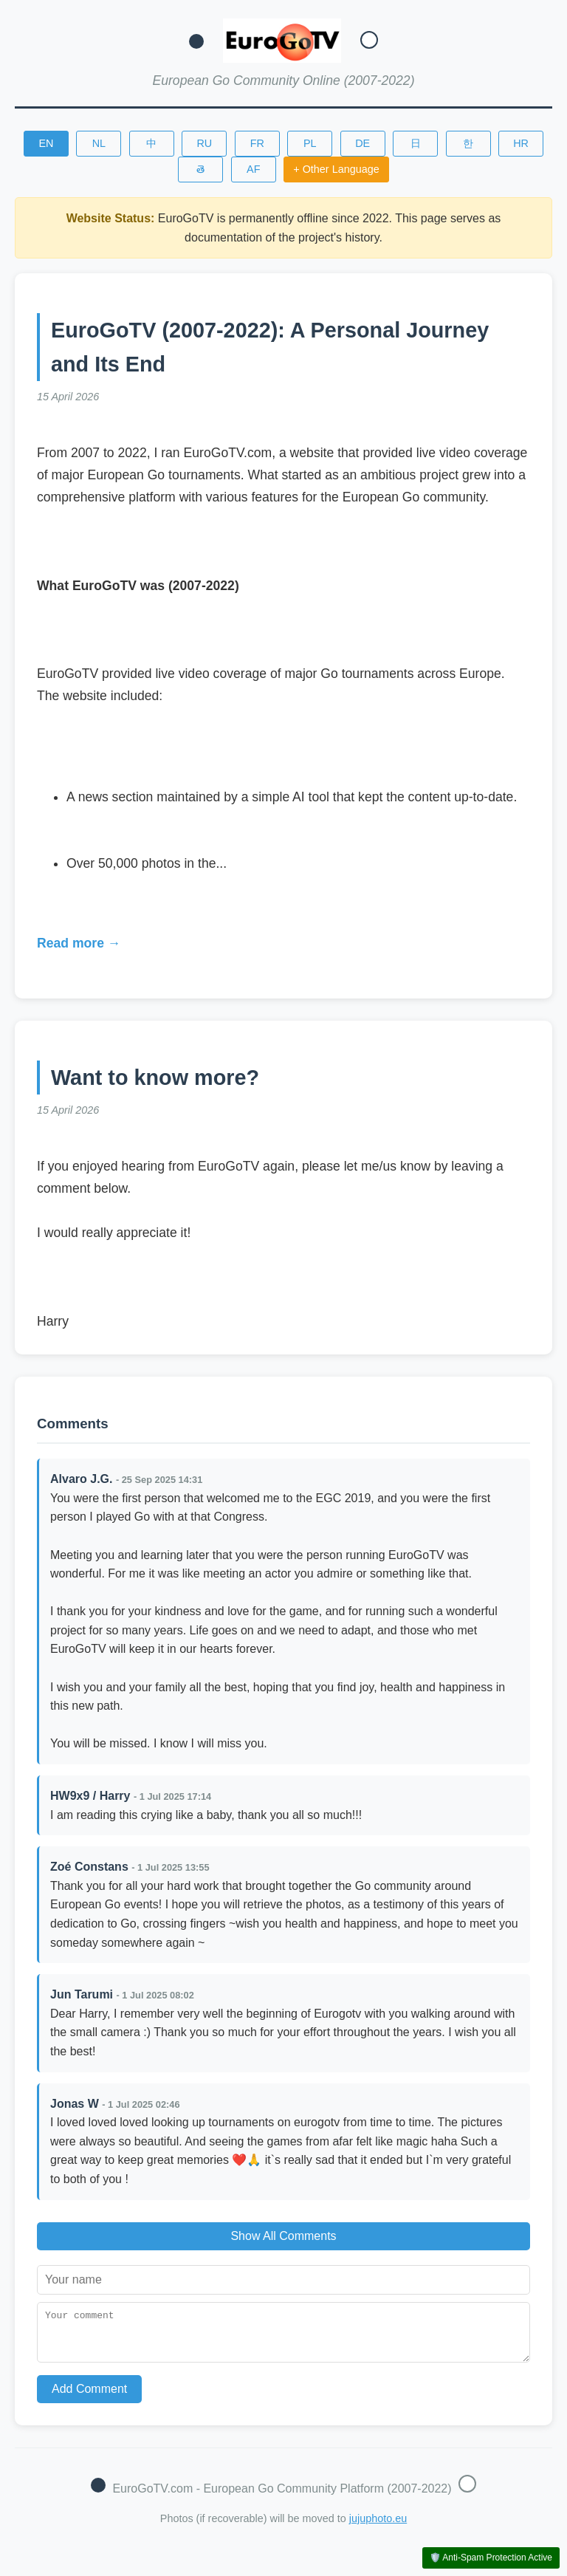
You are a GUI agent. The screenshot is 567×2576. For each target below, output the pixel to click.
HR (521, 143)
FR (257, 143)
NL (99, 143)
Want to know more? (155, 1077)
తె (200, 169)
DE (362, 143)
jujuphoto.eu (378, 2527)
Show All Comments (283, 2236)
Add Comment (89, 2397)
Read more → (78, 943)
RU (204, 143)
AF (253, 169)
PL (310, 143)
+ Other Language (336, 169)
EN (45, 143)
